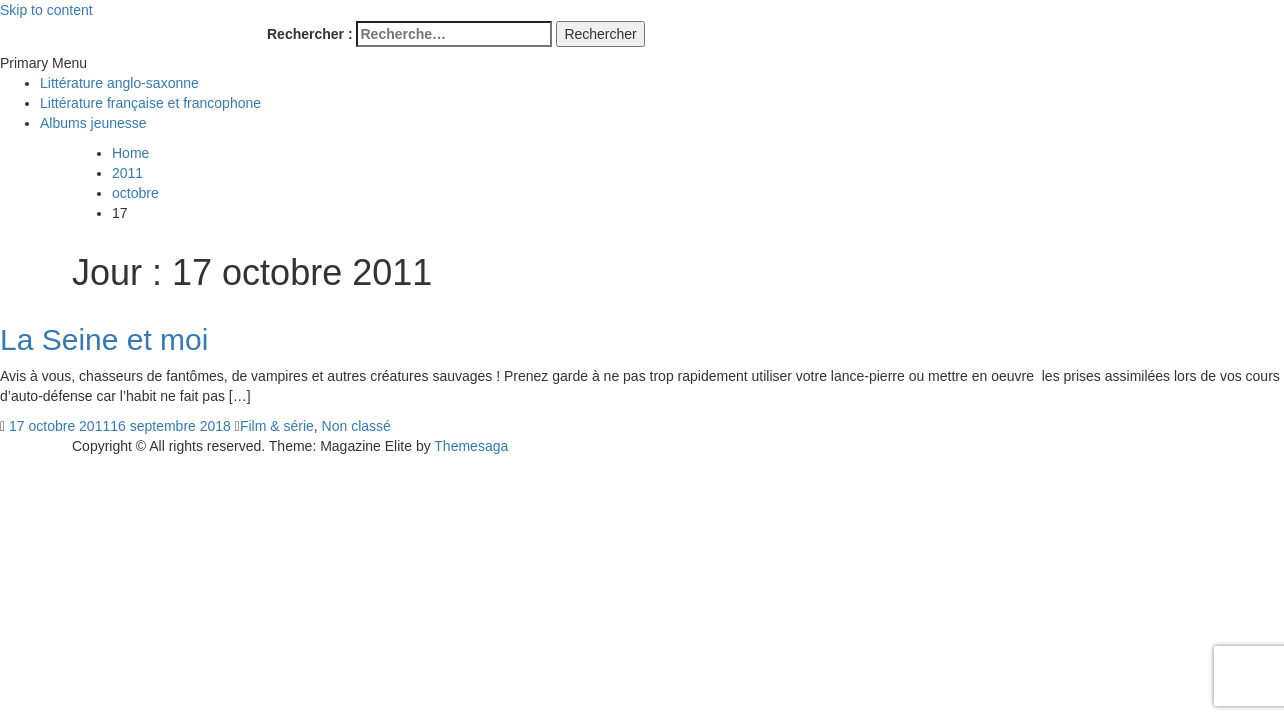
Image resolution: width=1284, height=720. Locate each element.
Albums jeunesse (93, 123)
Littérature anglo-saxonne (119, 83)
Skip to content (46, 10)
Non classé (356, 426)
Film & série (277, 426)
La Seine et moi (104, 339)
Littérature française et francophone (150, 103)
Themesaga (471, 446)
